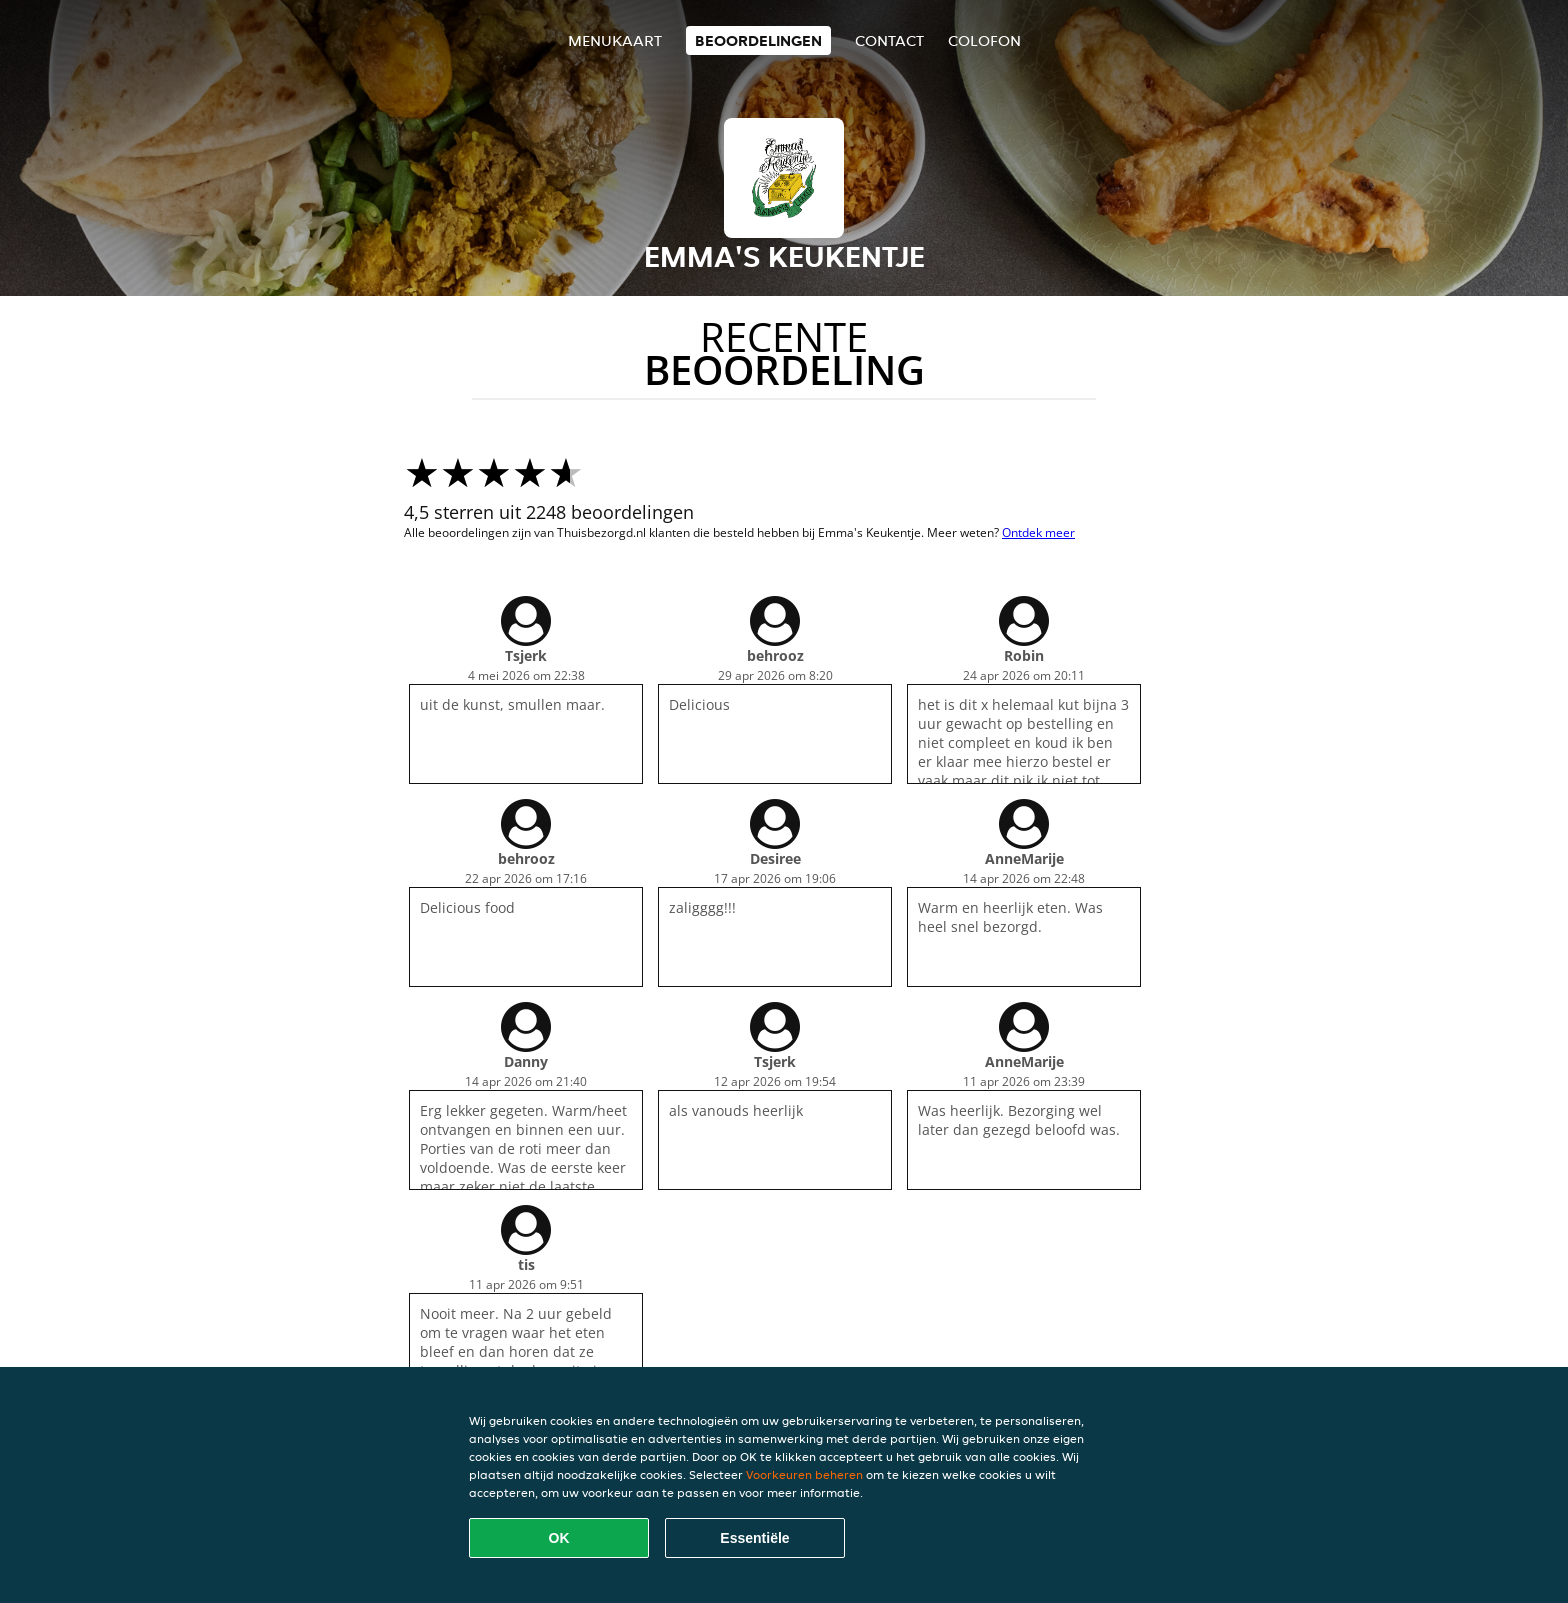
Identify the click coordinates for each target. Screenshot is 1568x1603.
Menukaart (615, 40)
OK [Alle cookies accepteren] (559, 1538)
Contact (889, 40)
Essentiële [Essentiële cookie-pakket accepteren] (754, 1538)
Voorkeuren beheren (804, 1474)
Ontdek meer (1038, 532)
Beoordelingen (758, 40)
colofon (984, 40)
